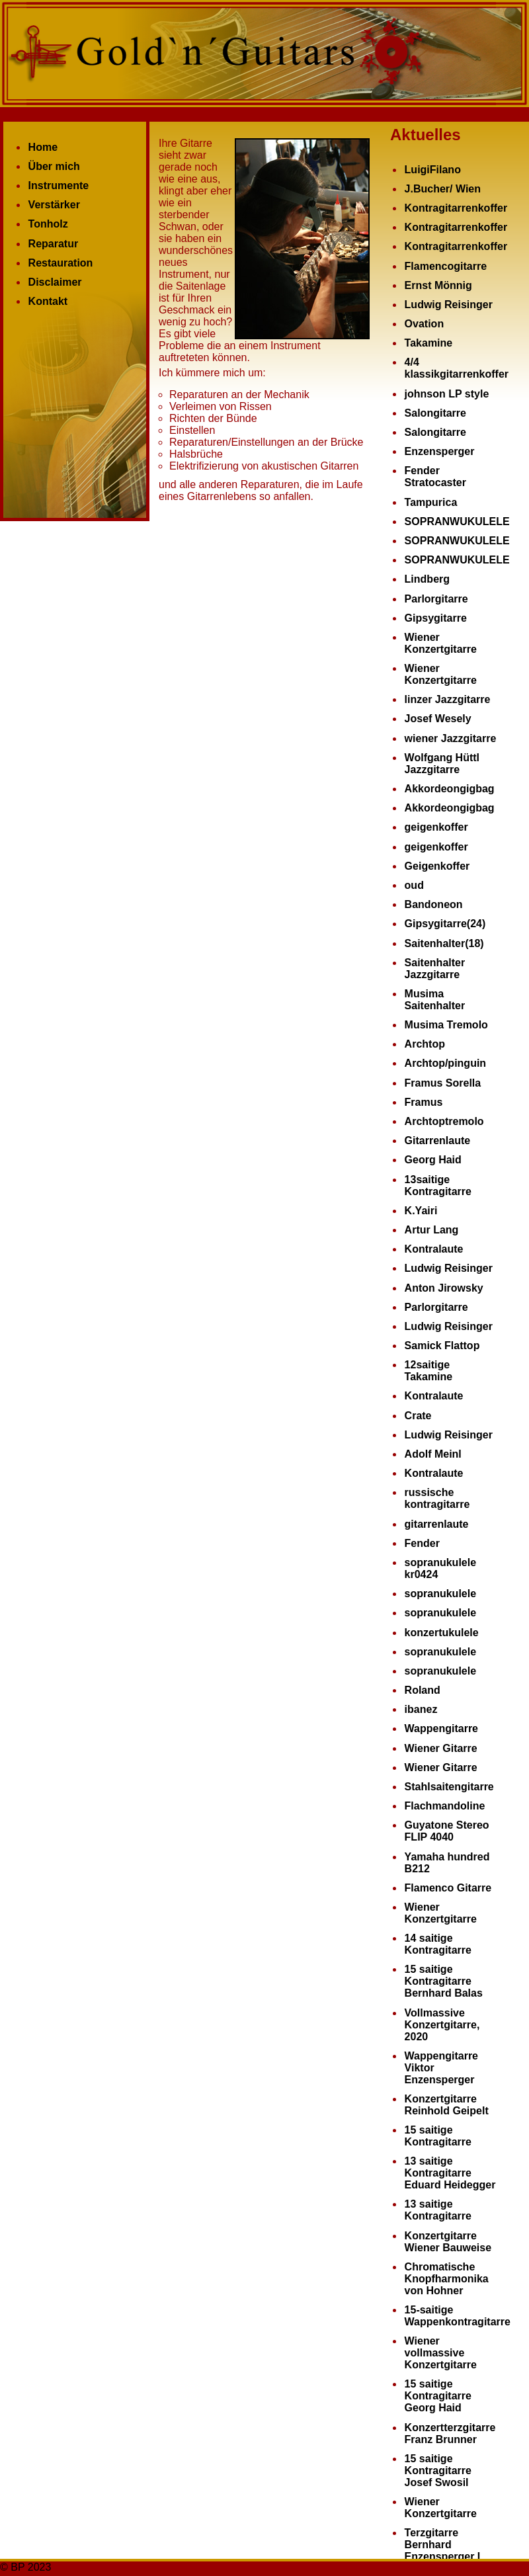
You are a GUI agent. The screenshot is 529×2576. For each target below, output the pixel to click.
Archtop (425, 1044)
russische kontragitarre (437, 1498)
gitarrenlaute (437, 1524)
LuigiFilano (433, 169)
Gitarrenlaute (438, 1140)
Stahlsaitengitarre (449, 1786)
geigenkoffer (436, 827)
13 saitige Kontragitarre (438, 2210)
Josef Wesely (438, 718)
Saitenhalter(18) (444, 943)
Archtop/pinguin (446, 1063)
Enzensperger (440, 451)
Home (43, 147)
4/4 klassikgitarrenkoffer (457, 368)
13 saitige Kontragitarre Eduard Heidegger (450, 2172)
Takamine (429, 343)
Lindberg (427, 579)
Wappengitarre (441, 1728)
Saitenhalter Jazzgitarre (435, 968)
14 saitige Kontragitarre (438, 1944)
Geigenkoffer (437, 866)
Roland (422, 1690)
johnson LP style (447, 393)
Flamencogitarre (446, 266)
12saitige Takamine (429, 1370)
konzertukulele (442, 1632)
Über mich (54, 166)
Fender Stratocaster (435, 476)
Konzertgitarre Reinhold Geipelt (447, 2104)
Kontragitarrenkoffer (456, 208)
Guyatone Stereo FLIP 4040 (447, 1831)
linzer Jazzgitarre (448, 699)
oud (414, 885)
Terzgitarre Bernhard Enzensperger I (443, 2544)
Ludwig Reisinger (449, 304)
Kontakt (48, 301)
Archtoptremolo (444, 1121)
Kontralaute (434, 1249)
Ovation (424, 323)
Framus (424, 1102)
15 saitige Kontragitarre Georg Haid (438, 2395)
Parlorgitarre (436, 598)
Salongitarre (435, 413)
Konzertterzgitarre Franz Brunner (450, 2433)
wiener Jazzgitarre (451, 738)
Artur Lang (432, 1229)
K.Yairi (421, 1210)
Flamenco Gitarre (448, 1887)
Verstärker (54, 204)
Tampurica (431, 502)
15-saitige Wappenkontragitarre (457, 2315)
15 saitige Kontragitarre (438, 2135)
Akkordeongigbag (450, 788)
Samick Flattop (442, 1345)
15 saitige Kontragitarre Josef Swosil (438, 2470)
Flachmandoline (445, 1805)
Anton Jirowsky (444, 1288)
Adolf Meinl (433, 1454)
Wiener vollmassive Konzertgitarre (441, 2352)
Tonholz (48, 223)
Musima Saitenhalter (435, 999)
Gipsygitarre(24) (445, 923)
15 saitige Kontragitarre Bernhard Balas (444, 1981)
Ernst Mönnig (438, 285)
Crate (418, 1415)
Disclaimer (55, 282)
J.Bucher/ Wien (443, 188)
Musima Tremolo (446, 1024)
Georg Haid (433, 1159)
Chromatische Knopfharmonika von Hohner (447, 2278)
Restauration (60, 263)
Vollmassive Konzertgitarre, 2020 (442, 2024)
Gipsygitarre (436, 618)
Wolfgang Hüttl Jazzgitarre (442, 763)
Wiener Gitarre (441, 1748)
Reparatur (53, 243)
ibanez (421, 1709)
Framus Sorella (443, 1083)
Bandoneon (434, 904)
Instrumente (58, 185)
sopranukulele (440, 1593)
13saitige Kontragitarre (438, 1185)
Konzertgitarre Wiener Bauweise (448, 2241)
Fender (422, 1543)
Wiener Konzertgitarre (441, 643)
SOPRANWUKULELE (457, 521)
